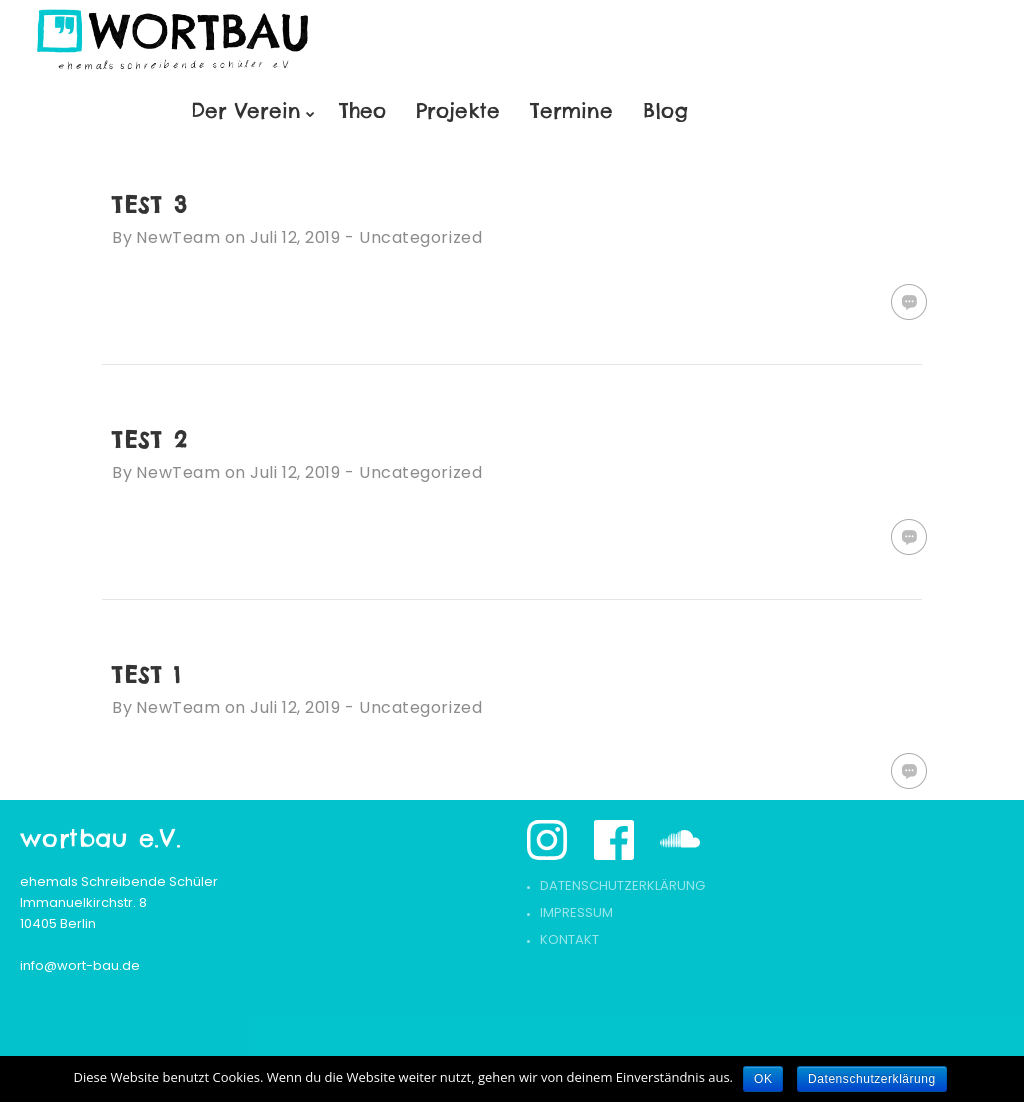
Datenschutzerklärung (622, 885)
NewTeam (178, 237)
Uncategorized (420, 237)
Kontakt (569, 939)
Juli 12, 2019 (295, 237)
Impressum (576, 912)
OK (763, 1079)
